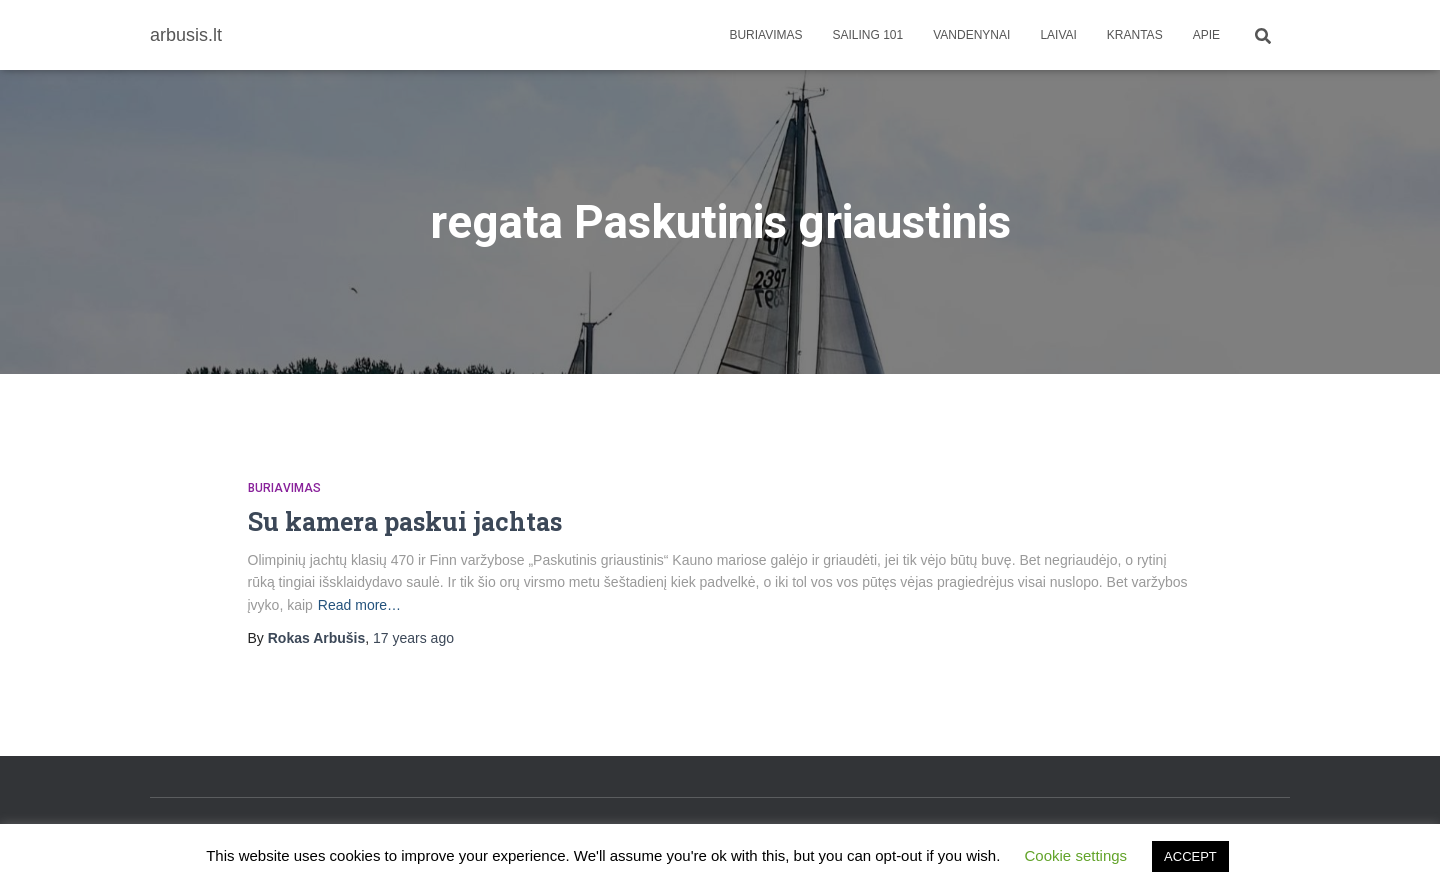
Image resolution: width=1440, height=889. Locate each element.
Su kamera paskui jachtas (405, 521)
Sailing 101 (868, 35)
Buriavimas (765, 35)
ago (413, 638)
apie (1206, 35)
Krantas (1135, 35)
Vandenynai (971, 35)
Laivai (1058, 35)
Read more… (359, 605)
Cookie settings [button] (1076, 855)
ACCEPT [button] (1190, 856)
